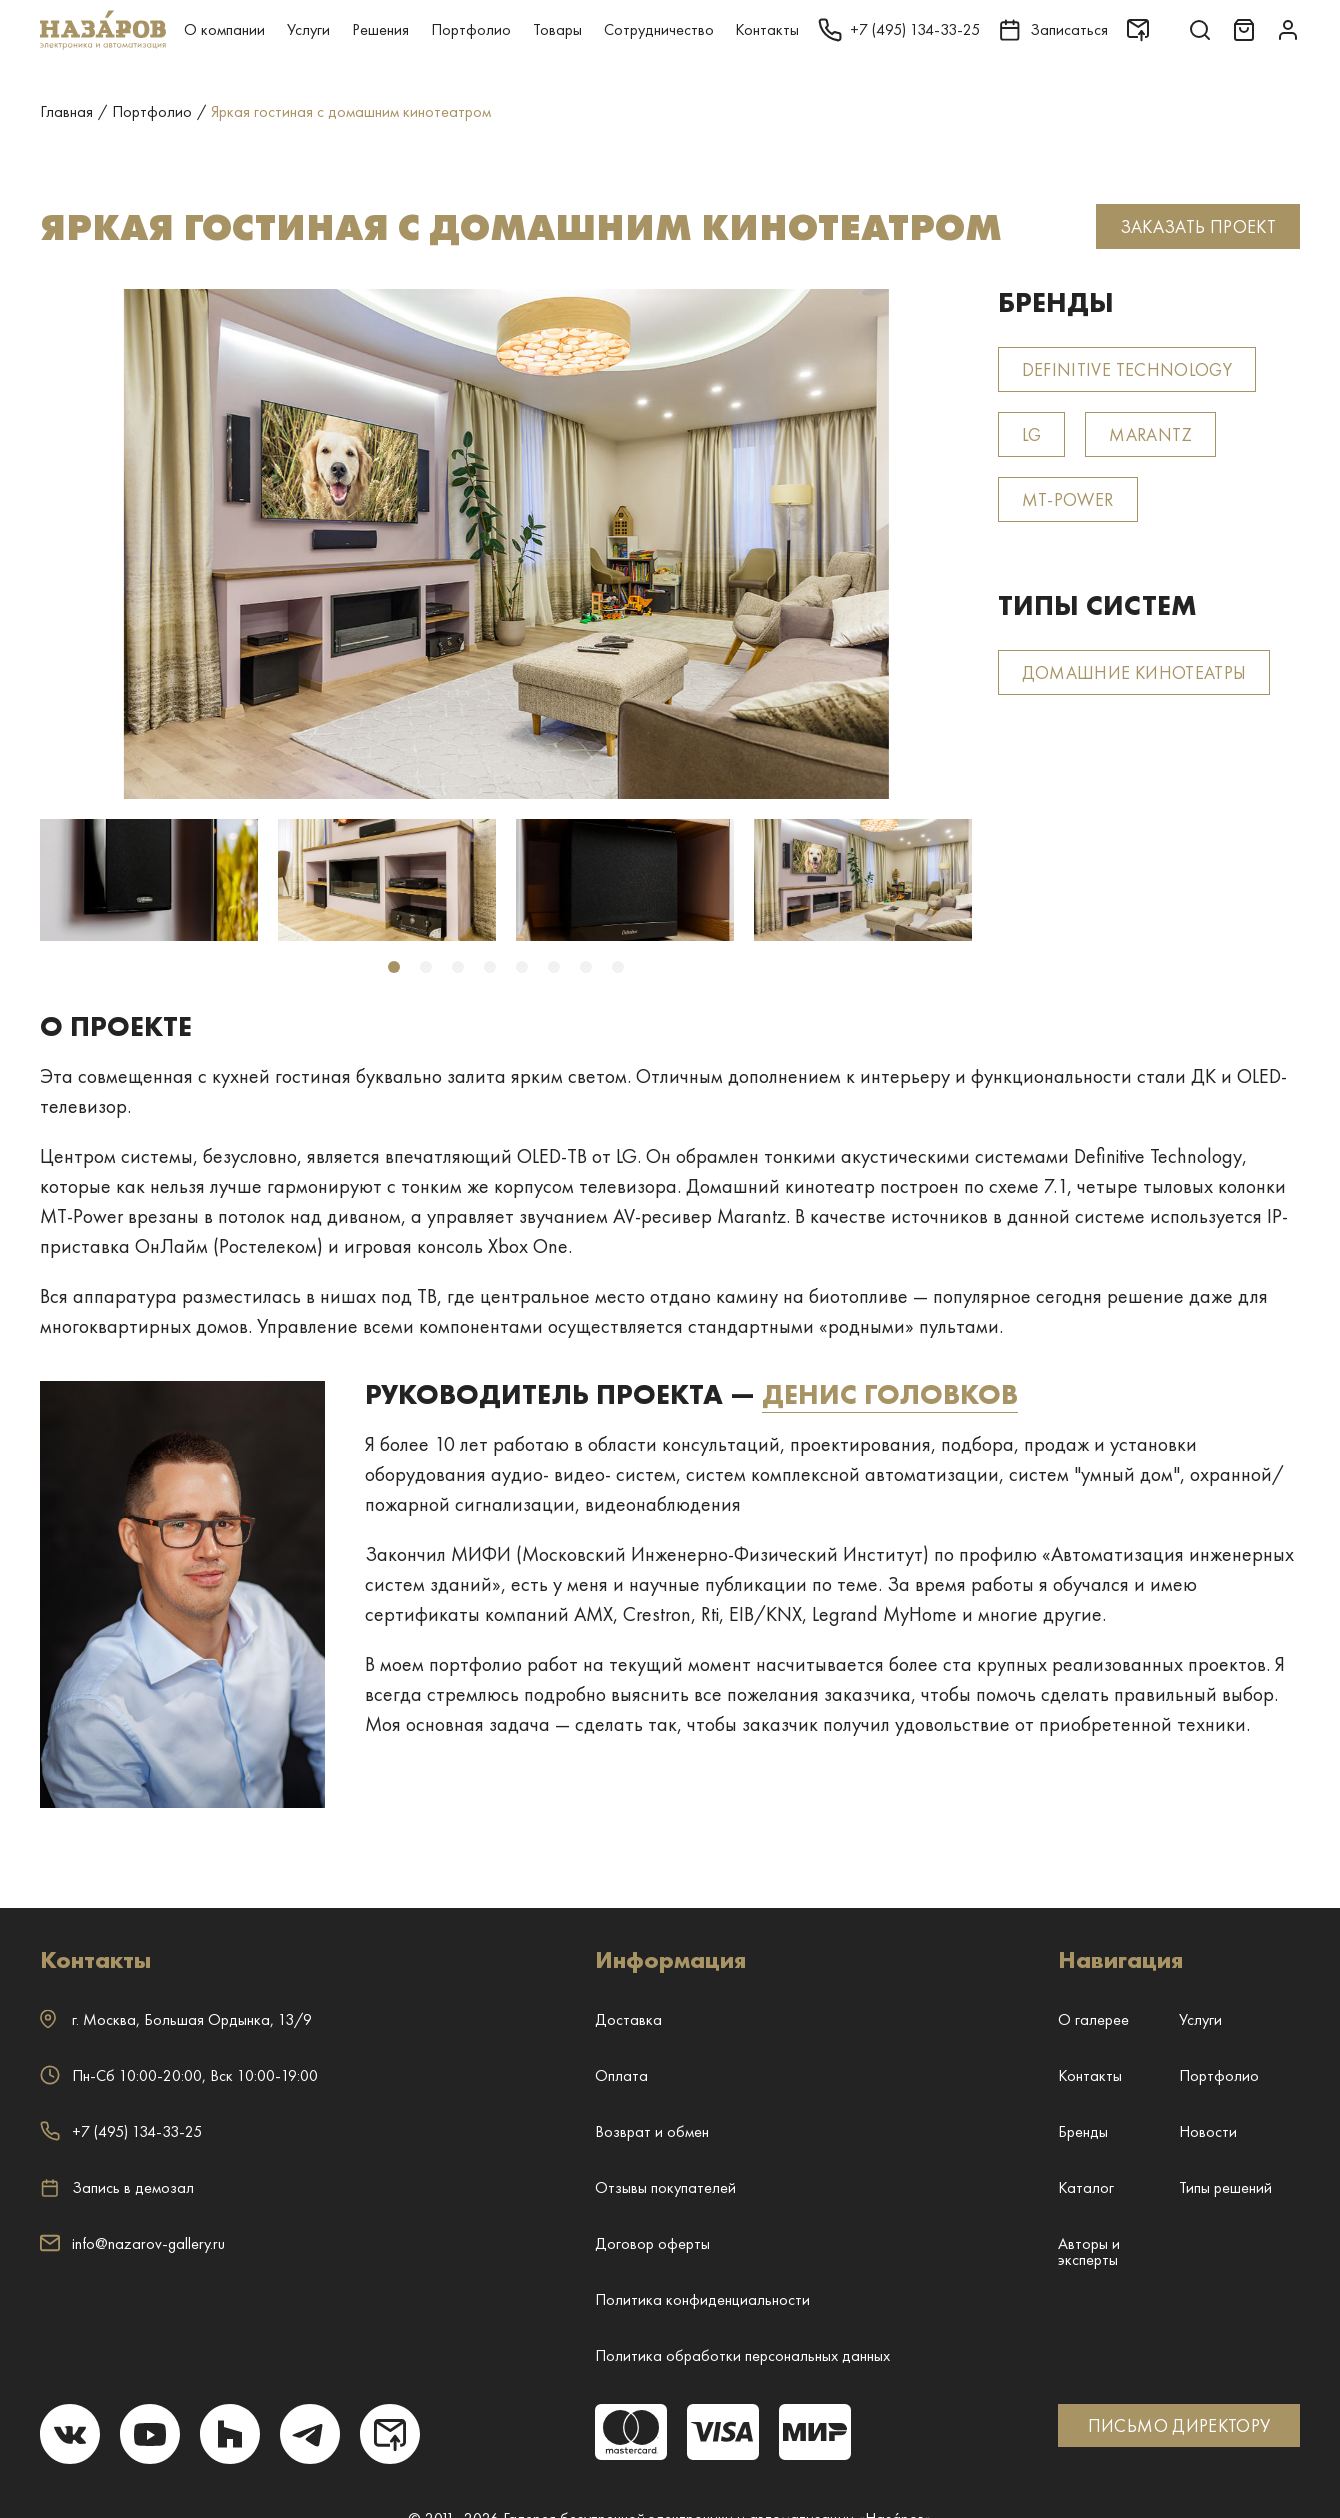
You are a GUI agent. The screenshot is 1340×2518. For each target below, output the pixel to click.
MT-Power (1068, 499)
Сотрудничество (659, 29)
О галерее (1093, 2019)
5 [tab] (522, 967)
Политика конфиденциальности (702, 2299)
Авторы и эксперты (1089, 2251)
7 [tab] (586, 967)
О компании (224, 29)
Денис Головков (890, 1394)
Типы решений (1225, 2187)
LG (1032, 434)
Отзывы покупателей (665, 2187)
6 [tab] (554, 967)
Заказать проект (1198, 226)
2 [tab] (426, 967)
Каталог (1086, 2187)
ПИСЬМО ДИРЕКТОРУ (1179, 2425)
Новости (1208, 2131)
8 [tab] (618, 967)
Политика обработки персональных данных (742, 2355)
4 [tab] (490, 967)
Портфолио (471, 29)
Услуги (308, 29)
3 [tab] (458, 967)
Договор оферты (652, 2243)
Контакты (767, 29)
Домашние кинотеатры (1134, 672)
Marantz (1150, 434)
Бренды (1083, 2131)
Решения (380, 29)
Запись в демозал (117, 2188)
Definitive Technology (1127, 369)
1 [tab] (394, 967)
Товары (557, 29)
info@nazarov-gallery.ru (132, 2243)
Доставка (628, 2019)
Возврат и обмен (652, 2131)
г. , (176, 2019)
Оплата (621, 2075)
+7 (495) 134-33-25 (121, 2131)
